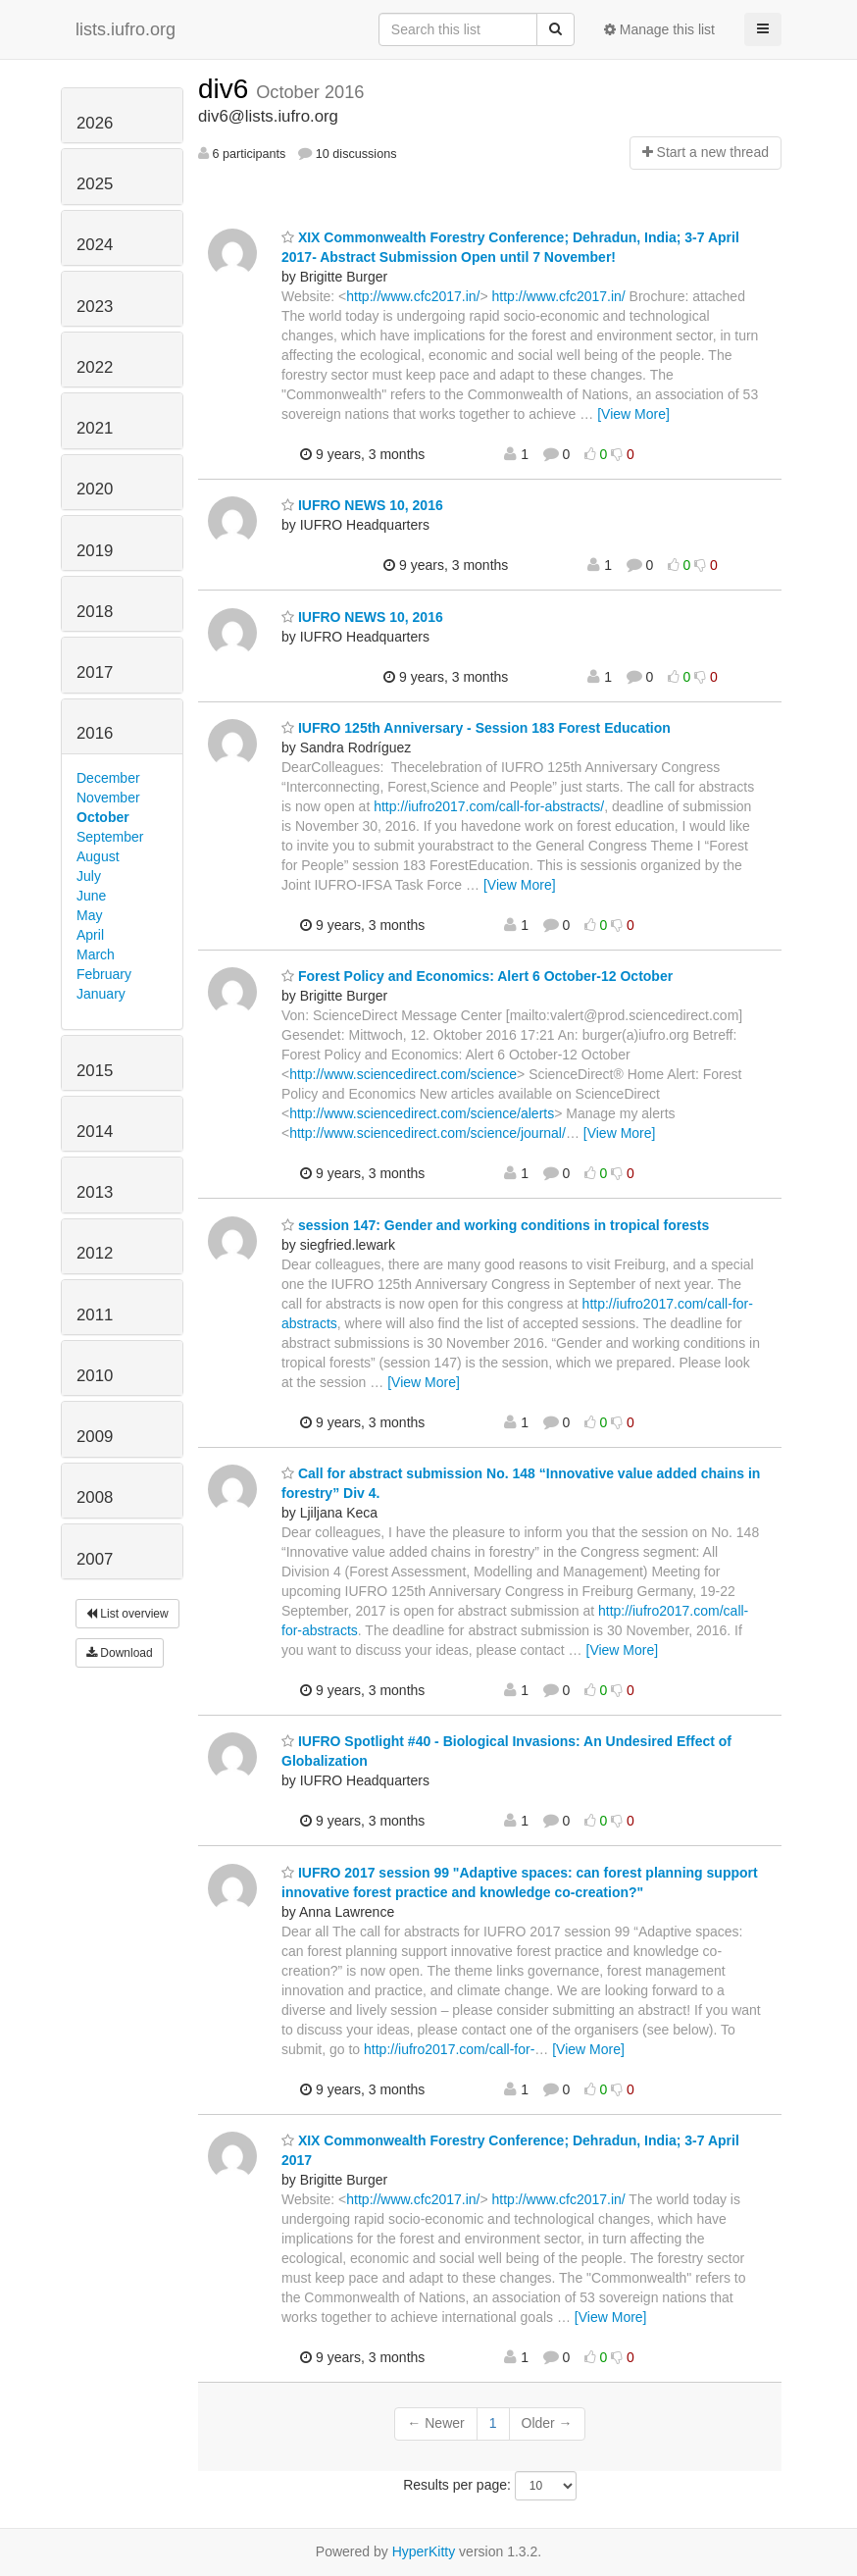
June (91, 895)
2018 (94, 611)
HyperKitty (424, 2551)
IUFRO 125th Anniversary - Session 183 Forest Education (476, 728)
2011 (94, 1315)
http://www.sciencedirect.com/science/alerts (421, 1113)
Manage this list (659, 29)
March (95, 954)
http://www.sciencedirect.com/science (403, 1074)
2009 (94, 1436)
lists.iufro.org (126, 29)
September (109, 837)
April (90, 935)
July (88, 876)
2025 (94, 184)
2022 (94, 367)
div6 (227, 89)
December (108, 778)
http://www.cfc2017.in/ (412, 296)
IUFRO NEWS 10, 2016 (362, 505)
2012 (94, 1253)
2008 (94, 1497)
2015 (94, 1070)
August (98, 856)
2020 (94, 489)
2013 (94, 1192)
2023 (94, 306)
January (101, 994)
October (102, 817)
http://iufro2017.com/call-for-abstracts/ (489, 806)
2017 (94, 672)
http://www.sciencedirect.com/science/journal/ (427, 1133)
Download (119, 1653)
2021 (94, 428)
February (103, 974)
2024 (94, 244)
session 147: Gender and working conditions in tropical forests (495, 1225)
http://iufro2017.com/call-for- (449, 2049)
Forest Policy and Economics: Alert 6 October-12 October (477, 976)
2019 (94, 550)
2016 (94, 733)
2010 (94, 1375)
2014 (94, 1131)
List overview (127, 1614)
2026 (94, 123)
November (108, 797)
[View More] (633, 414)
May (89, 915)
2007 (94, 1559)
